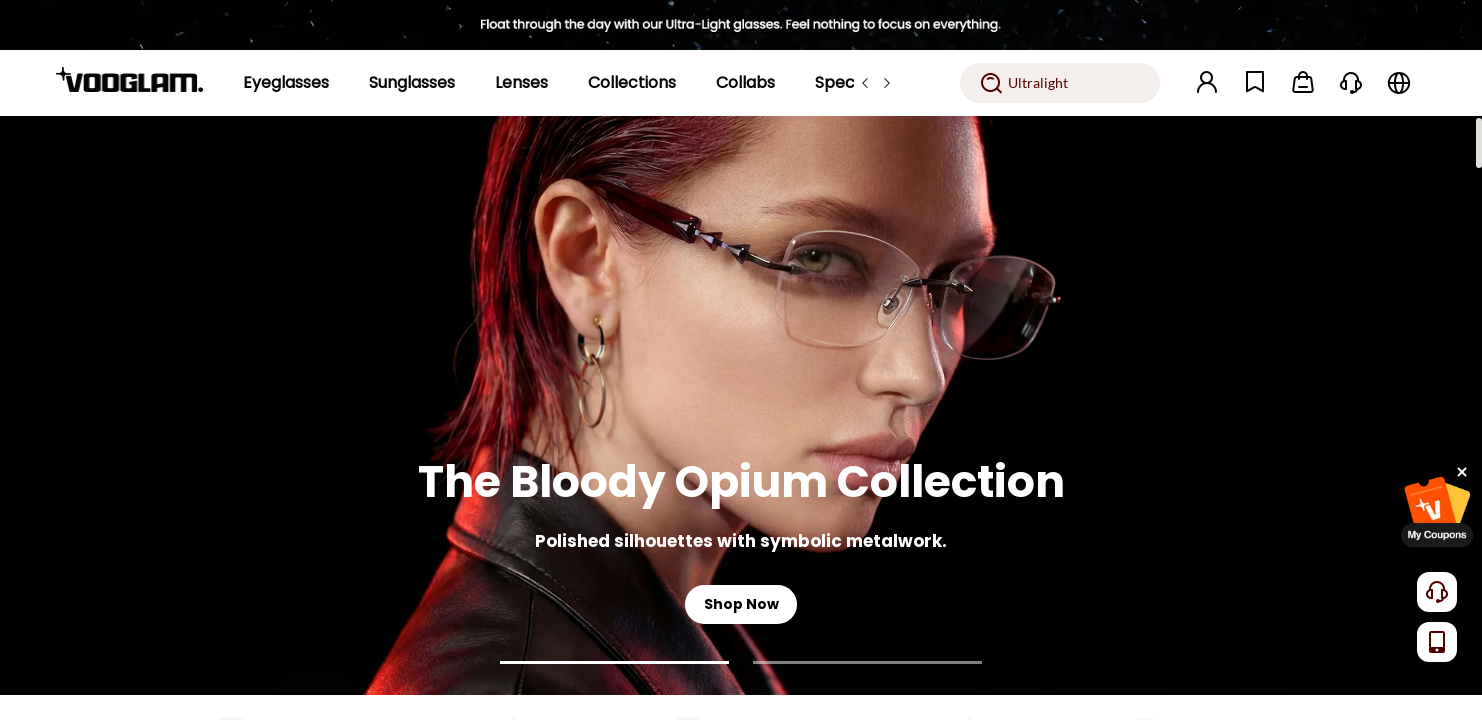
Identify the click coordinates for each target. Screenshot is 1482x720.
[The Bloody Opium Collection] (741, 405)
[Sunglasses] (412, 83)
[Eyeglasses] (286, 83)
